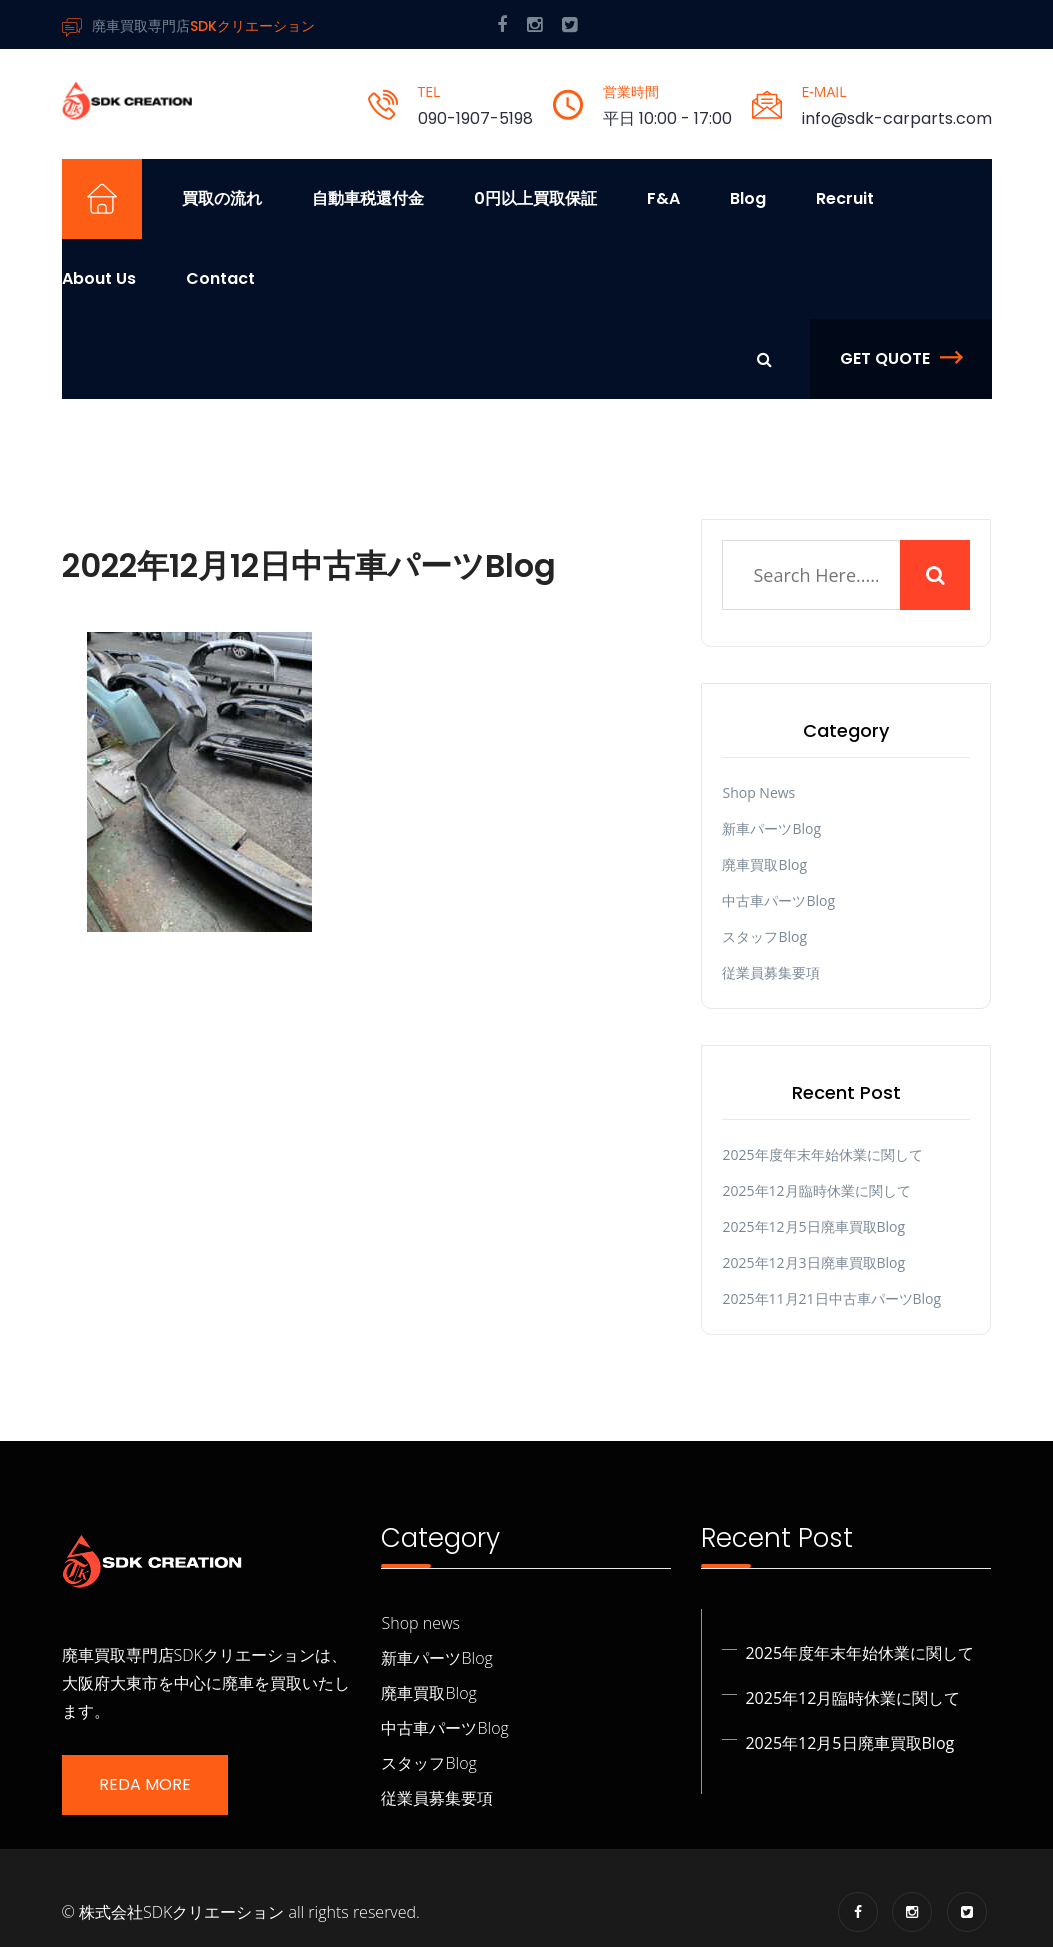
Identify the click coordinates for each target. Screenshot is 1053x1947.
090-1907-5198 (475, 118)
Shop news (758, 792)
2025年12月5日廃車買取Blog (813, 1226)
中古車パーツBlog (778, 900)
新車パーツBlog (771, 828)
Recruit (845, 198)
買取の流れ (222, 198)
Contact (220, 278)
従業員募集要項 (771, 972)
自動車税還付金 (368, 198)
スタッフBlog (764, 936)
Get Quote (901, 358)
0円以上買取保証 (535, 198)
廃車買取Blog (764, 864)
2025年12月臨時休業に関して (816, 1190)
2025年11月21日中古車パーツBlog (831, 1298)
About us (99, 278)
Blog (748, 198)
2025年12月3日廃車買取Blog (813, 1262)
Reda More (145, 1784)
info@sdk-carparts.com (897, 118)
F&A (663, 198)
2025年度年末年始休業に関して (822, 1154)
